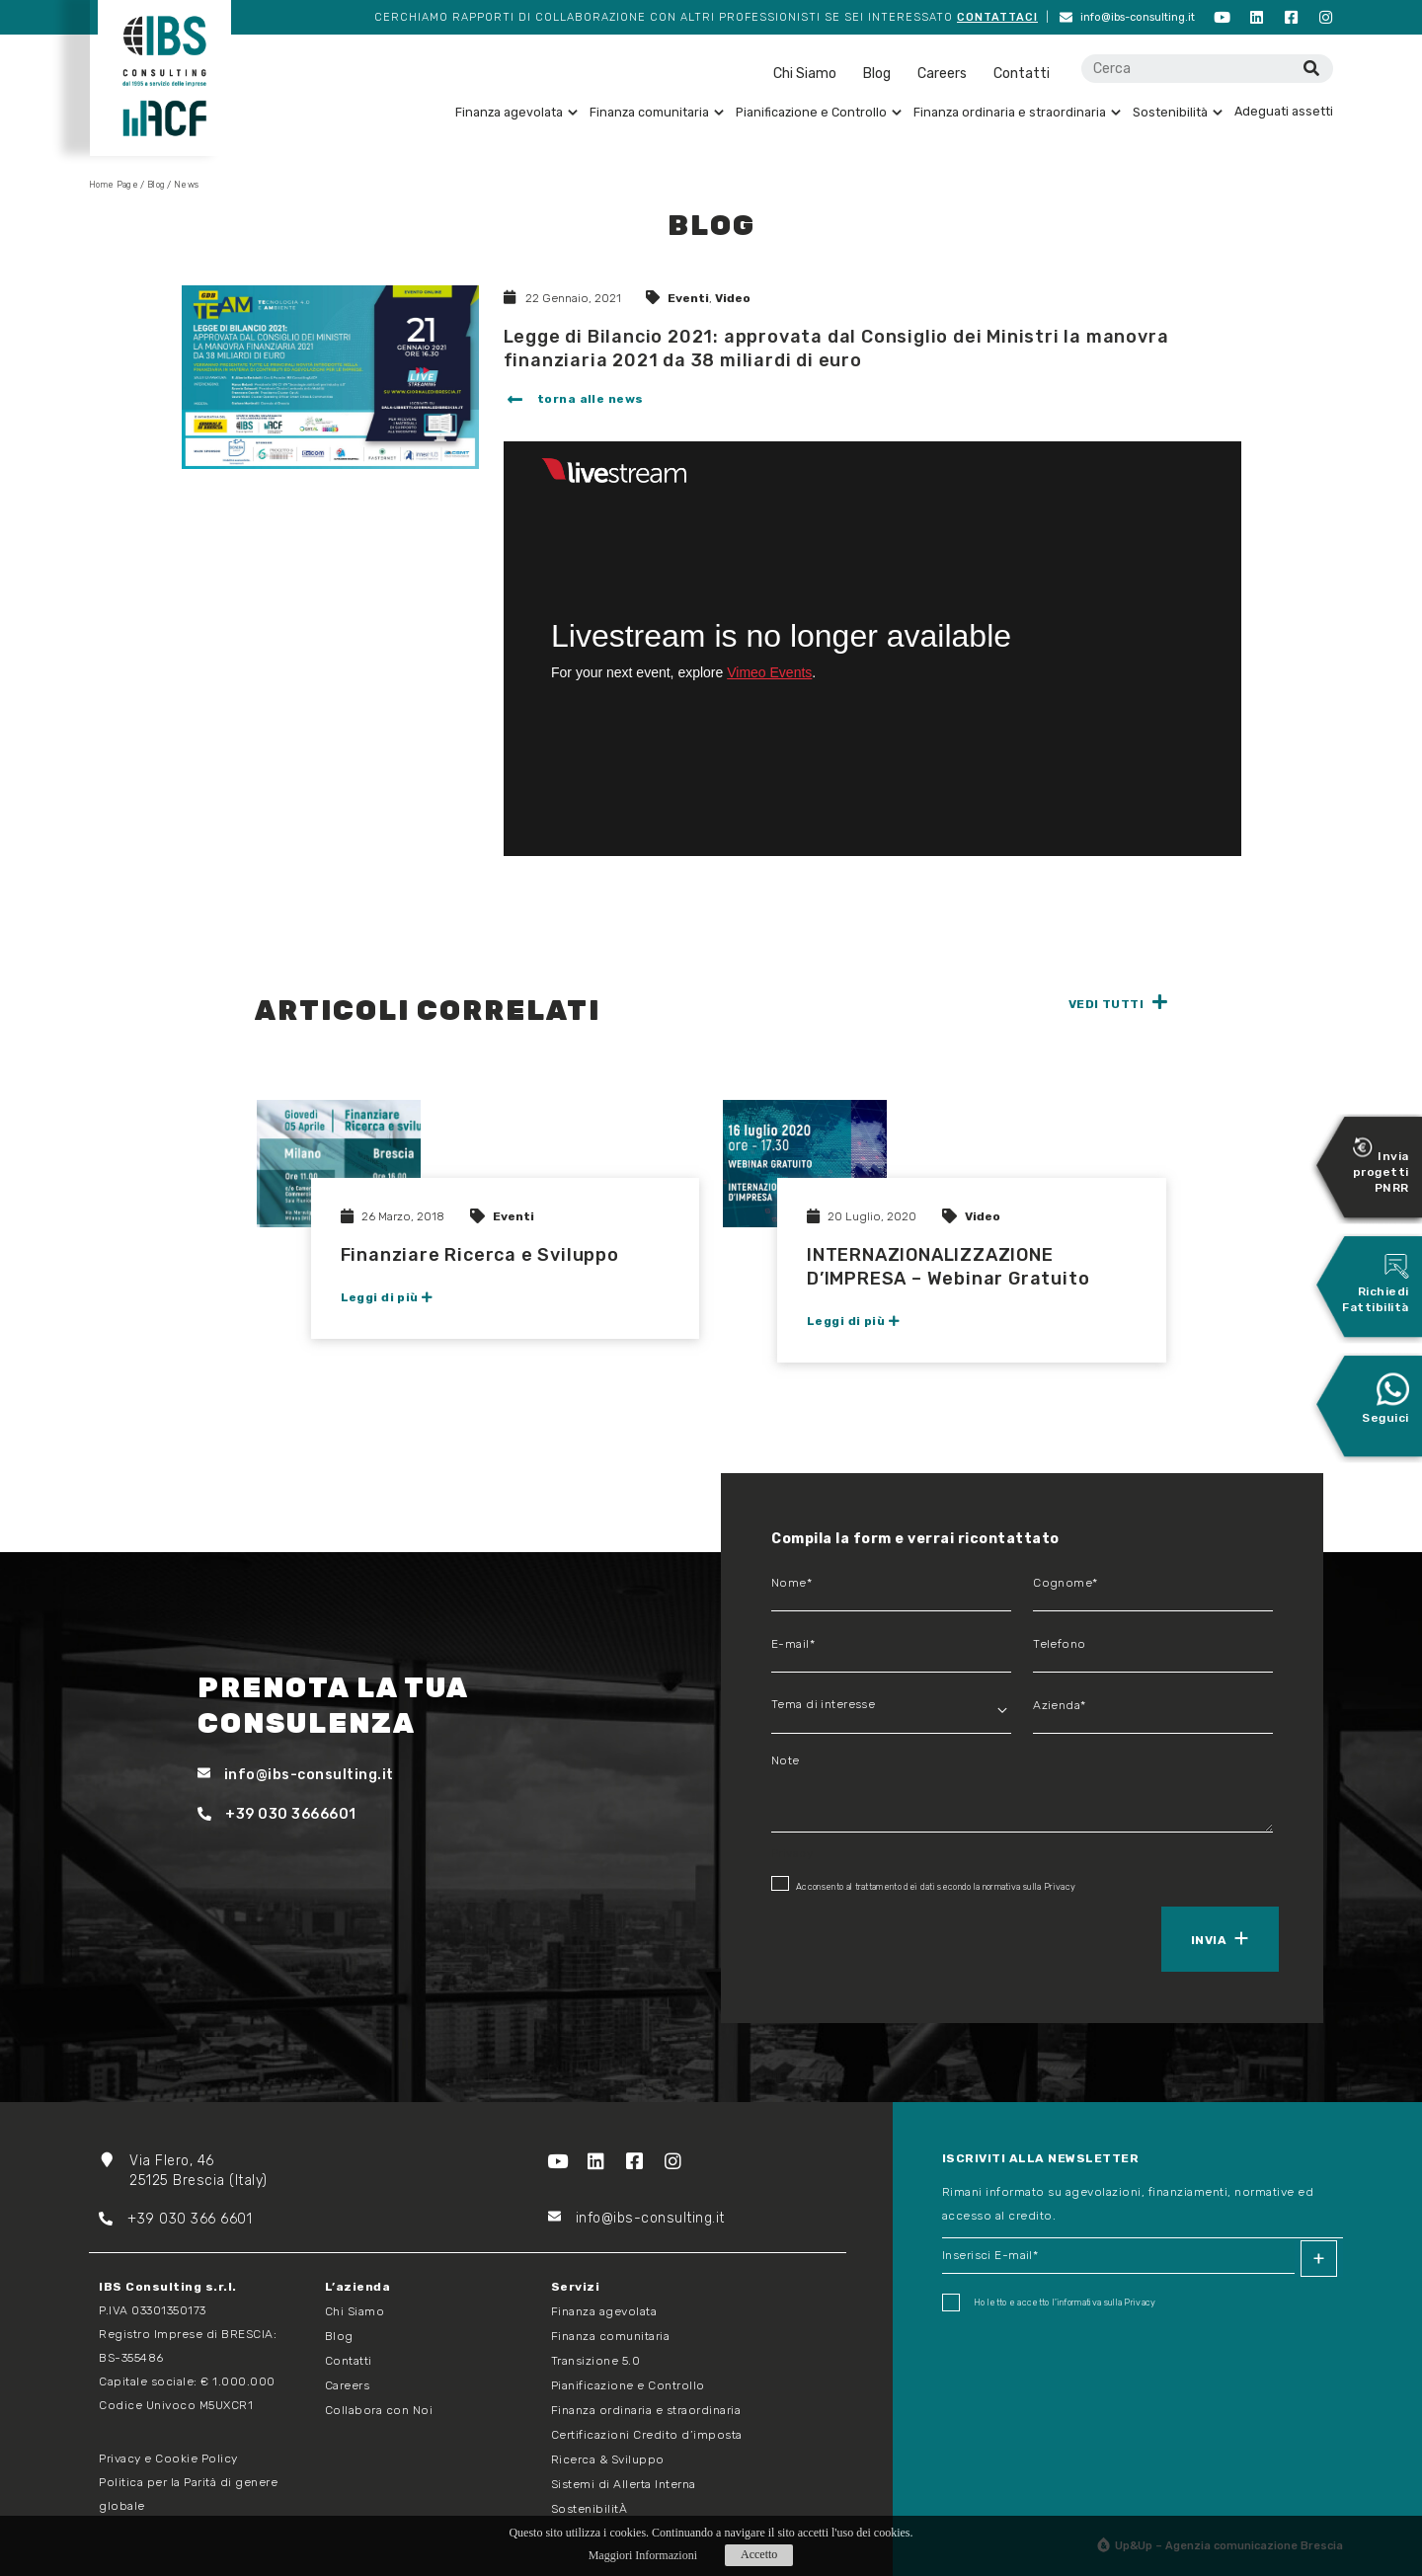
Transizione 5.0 (596, 2361)
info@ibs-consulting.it (1127, 17)
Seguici (1385, 1398)
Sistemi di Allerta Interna (623, 2484)
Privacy (1059, 1887)
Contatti (1021, 73)
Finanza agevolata (516, 112)
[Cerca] (1311, 68)
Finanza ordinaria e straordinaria (1017, 112)
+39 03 (138, 2219)
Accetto (759, 2554)
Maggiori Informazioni (643, 2555)
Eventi (688, 298)
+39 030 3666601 (277, 1814)
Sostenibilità (1178, 112)
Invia (1208, 1940)
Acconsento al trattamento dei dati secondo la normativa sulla (923, 1884)
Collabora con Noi (379, 2410)
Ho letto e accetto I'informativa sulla (1049, 2302)
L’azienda (358, 2287)
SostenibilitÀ (589, 2509)
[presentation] (862, 1937)
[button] (574, 401)
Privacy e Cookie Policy (168, 2458)
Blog (877, 73)
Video (732, 298)
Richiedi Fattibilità (1375, 1283)
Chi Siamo (804, 73)
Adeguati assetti (1283, 111)
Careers (942, 73)
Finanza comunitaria (657, 112)
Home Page (113, 185)
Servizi (575, 2287)
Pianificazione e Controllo (819, 112)
